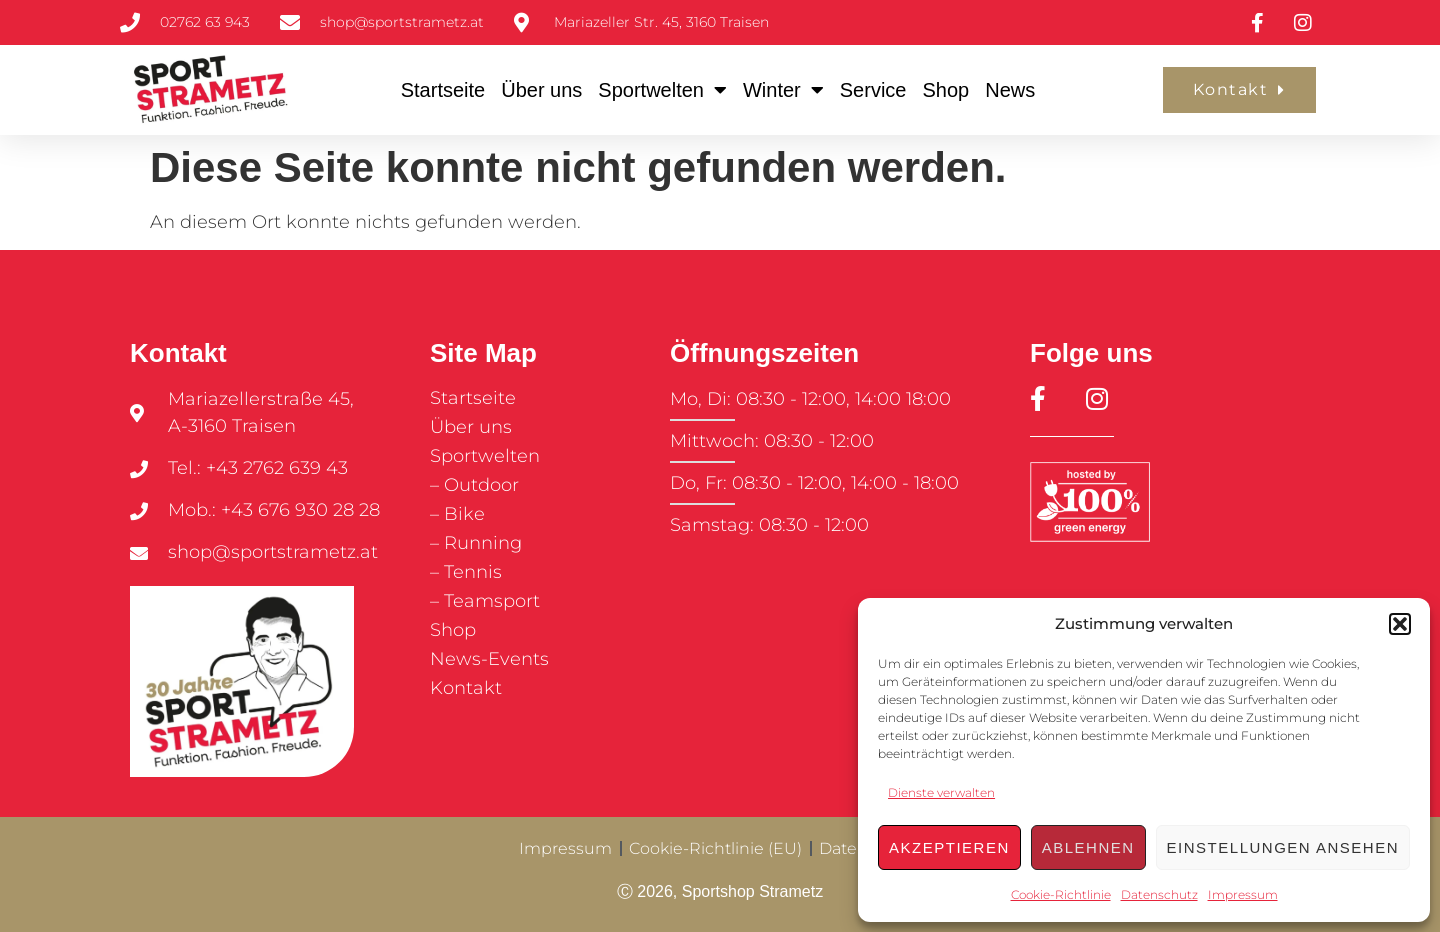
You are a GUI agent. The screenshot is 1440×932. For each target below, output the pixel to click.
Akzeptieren (949, 847)
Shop (945, 90)
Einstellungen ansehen (1283, 847)
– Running (476, 543)
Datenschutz (1159, 894)
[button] (1400, 624)
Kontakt (466, 688)
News (1010, 90)
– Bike (457, 514)
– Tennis (466, 572)
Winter (783, 90)
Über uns (541, 90)
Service (873, 90)
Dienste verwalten (941, 792)
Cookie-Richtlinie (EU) (715, 848)
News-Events (489, 659)
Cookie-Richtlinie (1061, 894)
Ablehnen (1088, 847)
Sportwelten (662, 90)
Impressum (1243, 894)
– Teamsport (485, 601)
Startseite (443, 90)
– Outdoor (474, 485)
